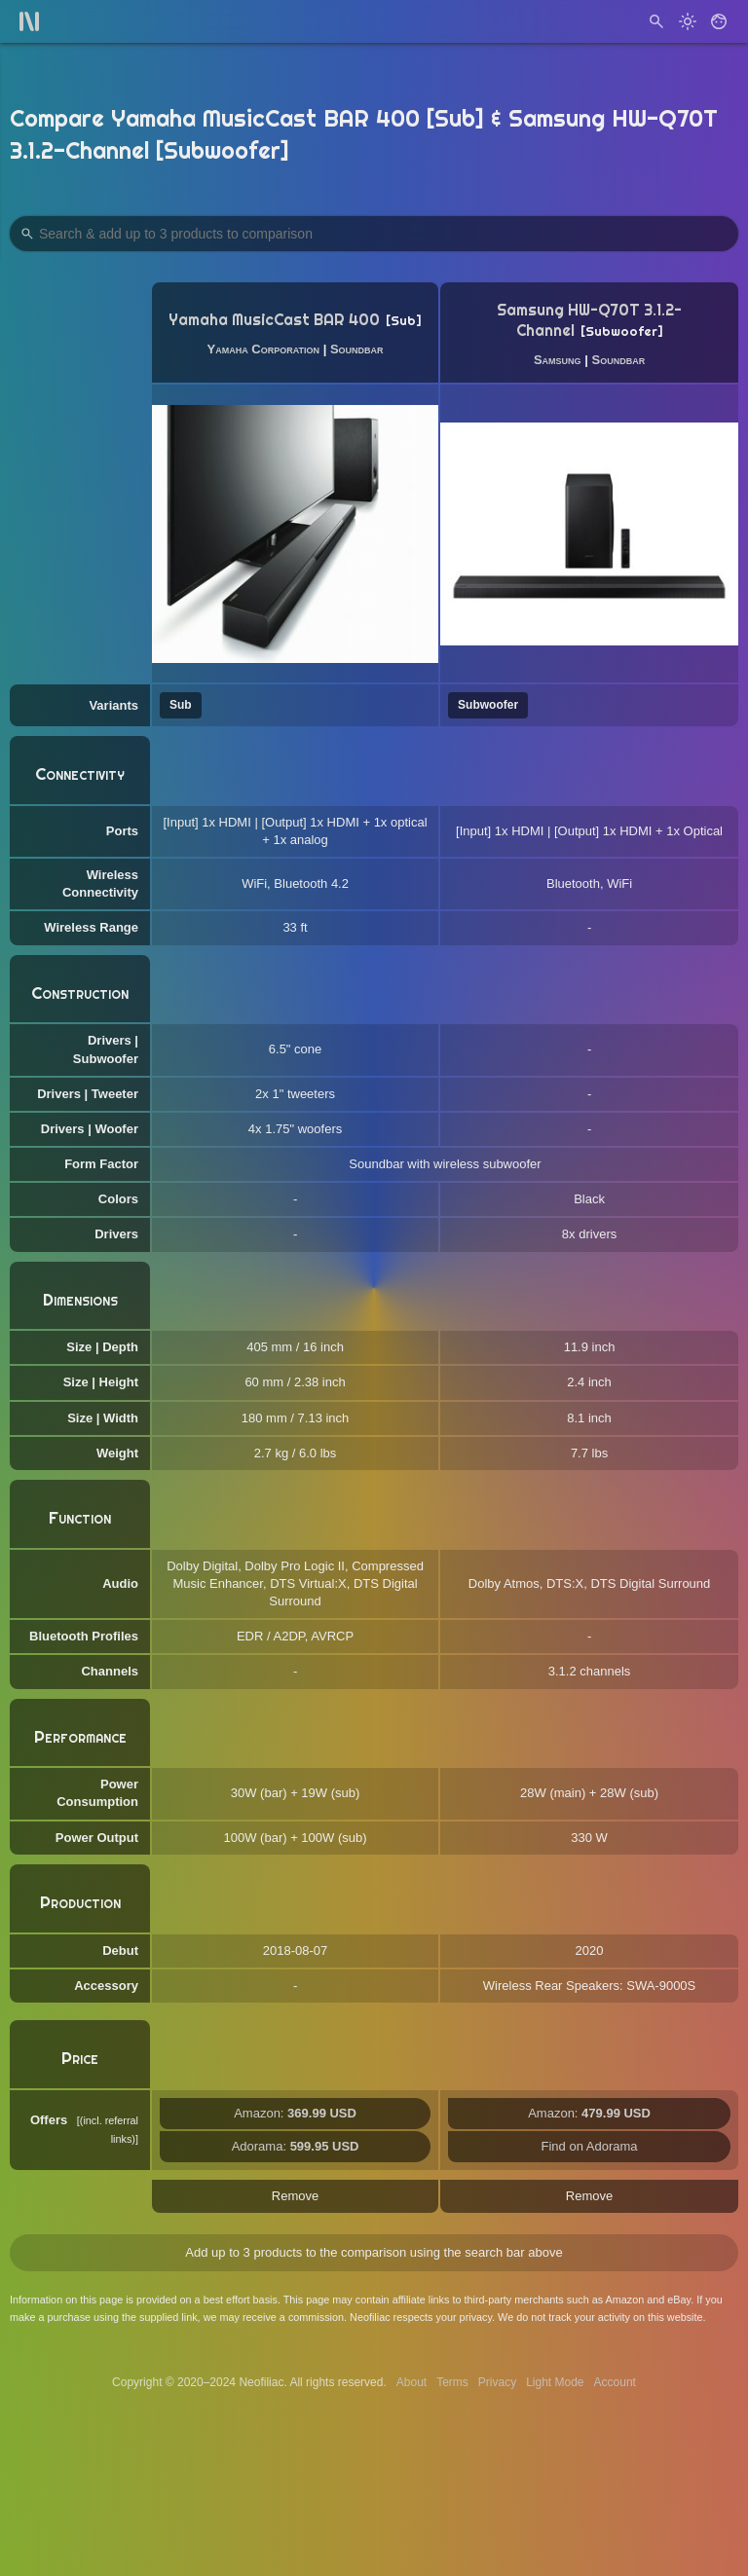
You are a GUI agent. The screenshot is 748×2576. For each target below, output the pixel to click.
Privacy (497, 2382)
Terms (452, 2382)
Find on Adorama (590, 2146)
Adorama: (295, 2146)
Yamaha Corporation (263, 349)
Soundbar (357, 349)
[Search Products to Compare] (374, 233)
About (411, 2382)
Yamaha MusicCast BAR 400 (274, 320)
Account (615, 2382)
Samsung (557, 359)
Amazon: (295, 2113)
